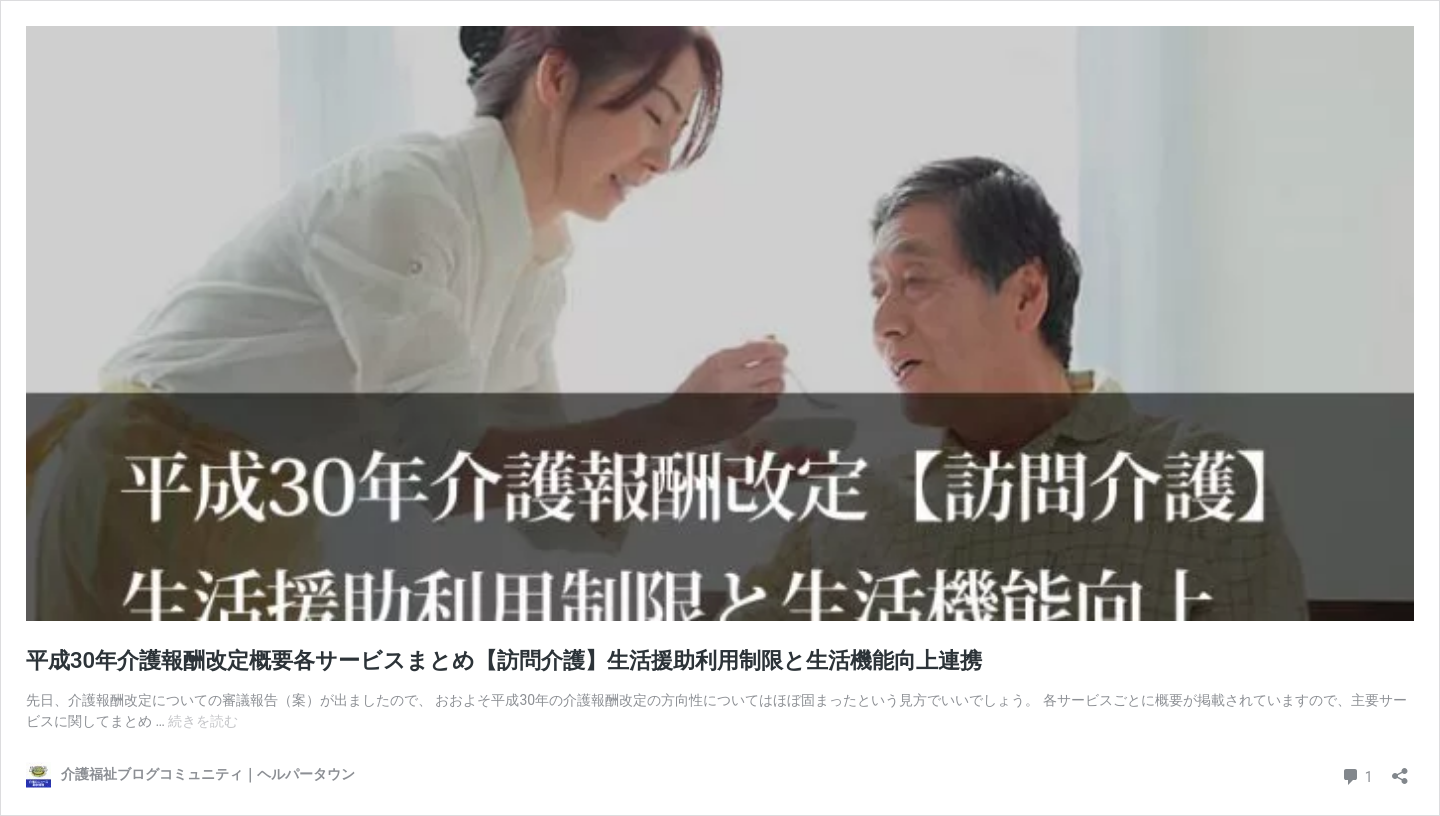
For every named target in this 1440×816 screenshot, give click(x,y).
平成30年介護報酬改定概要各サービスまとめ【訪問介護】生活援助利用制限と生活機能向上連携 (504, 660)
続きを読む (203, 721)
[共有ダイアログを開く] (1400, 769)
